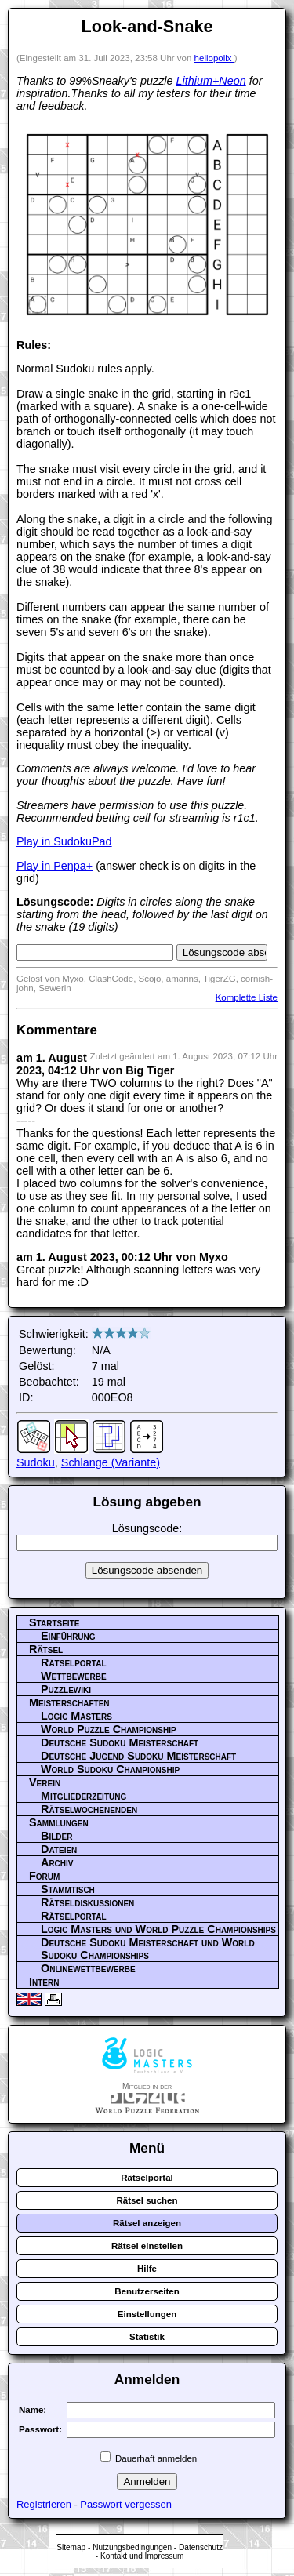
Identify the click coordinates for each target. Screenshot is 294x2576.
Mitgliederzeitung (83, 1795)
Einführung (68, 1636)
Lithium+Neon (211, 80)
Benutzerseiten (147, 2291)
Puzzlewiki (66, 1689)
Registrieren (43, 2504)
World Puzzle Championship (108, 1729)
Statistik (147, 2337)
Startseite (54, 1622)
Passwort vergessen (126, 2504)
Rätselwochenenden (89, 1809)
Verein (44, 1782)
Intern (44, 1981)
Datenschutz (201, 2547)
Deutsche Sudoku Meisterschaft (119, 1742)
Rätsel (46, 1649)
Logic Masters (76, 1715)
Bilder (56, 1835)
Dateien (59, 1849)
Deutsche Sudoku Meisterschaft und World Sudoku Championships (148, 1948)
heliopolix (214, 58)
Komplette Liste (247, 997)
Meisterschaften (69, 1702)
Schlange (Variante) (110, 1462)
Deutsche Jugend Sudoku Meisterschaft (138, 1755)
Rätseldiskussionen (87, 1902)
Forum (44, 1875)
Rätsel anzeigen (147, 2223)
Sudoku (35, 1462)
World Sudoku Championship (110, 1769)
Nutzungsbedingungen (132, 2547)
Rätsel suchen (146, 2200)
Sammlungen (59, 1822)
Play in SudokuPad (64, 841)
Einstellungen (147, 2314)
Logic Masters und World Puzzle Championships (158, 1929)
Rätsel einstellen (147, 2246)
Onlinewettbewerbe (88, 1968)
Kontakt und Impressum (141, 2556)
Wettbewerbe (74, 1675)
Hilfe (147, 2268)
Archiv (57, 1862)
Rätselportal (74, 1662)
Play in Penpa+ (54, 865)
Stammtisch (68, 1889)
